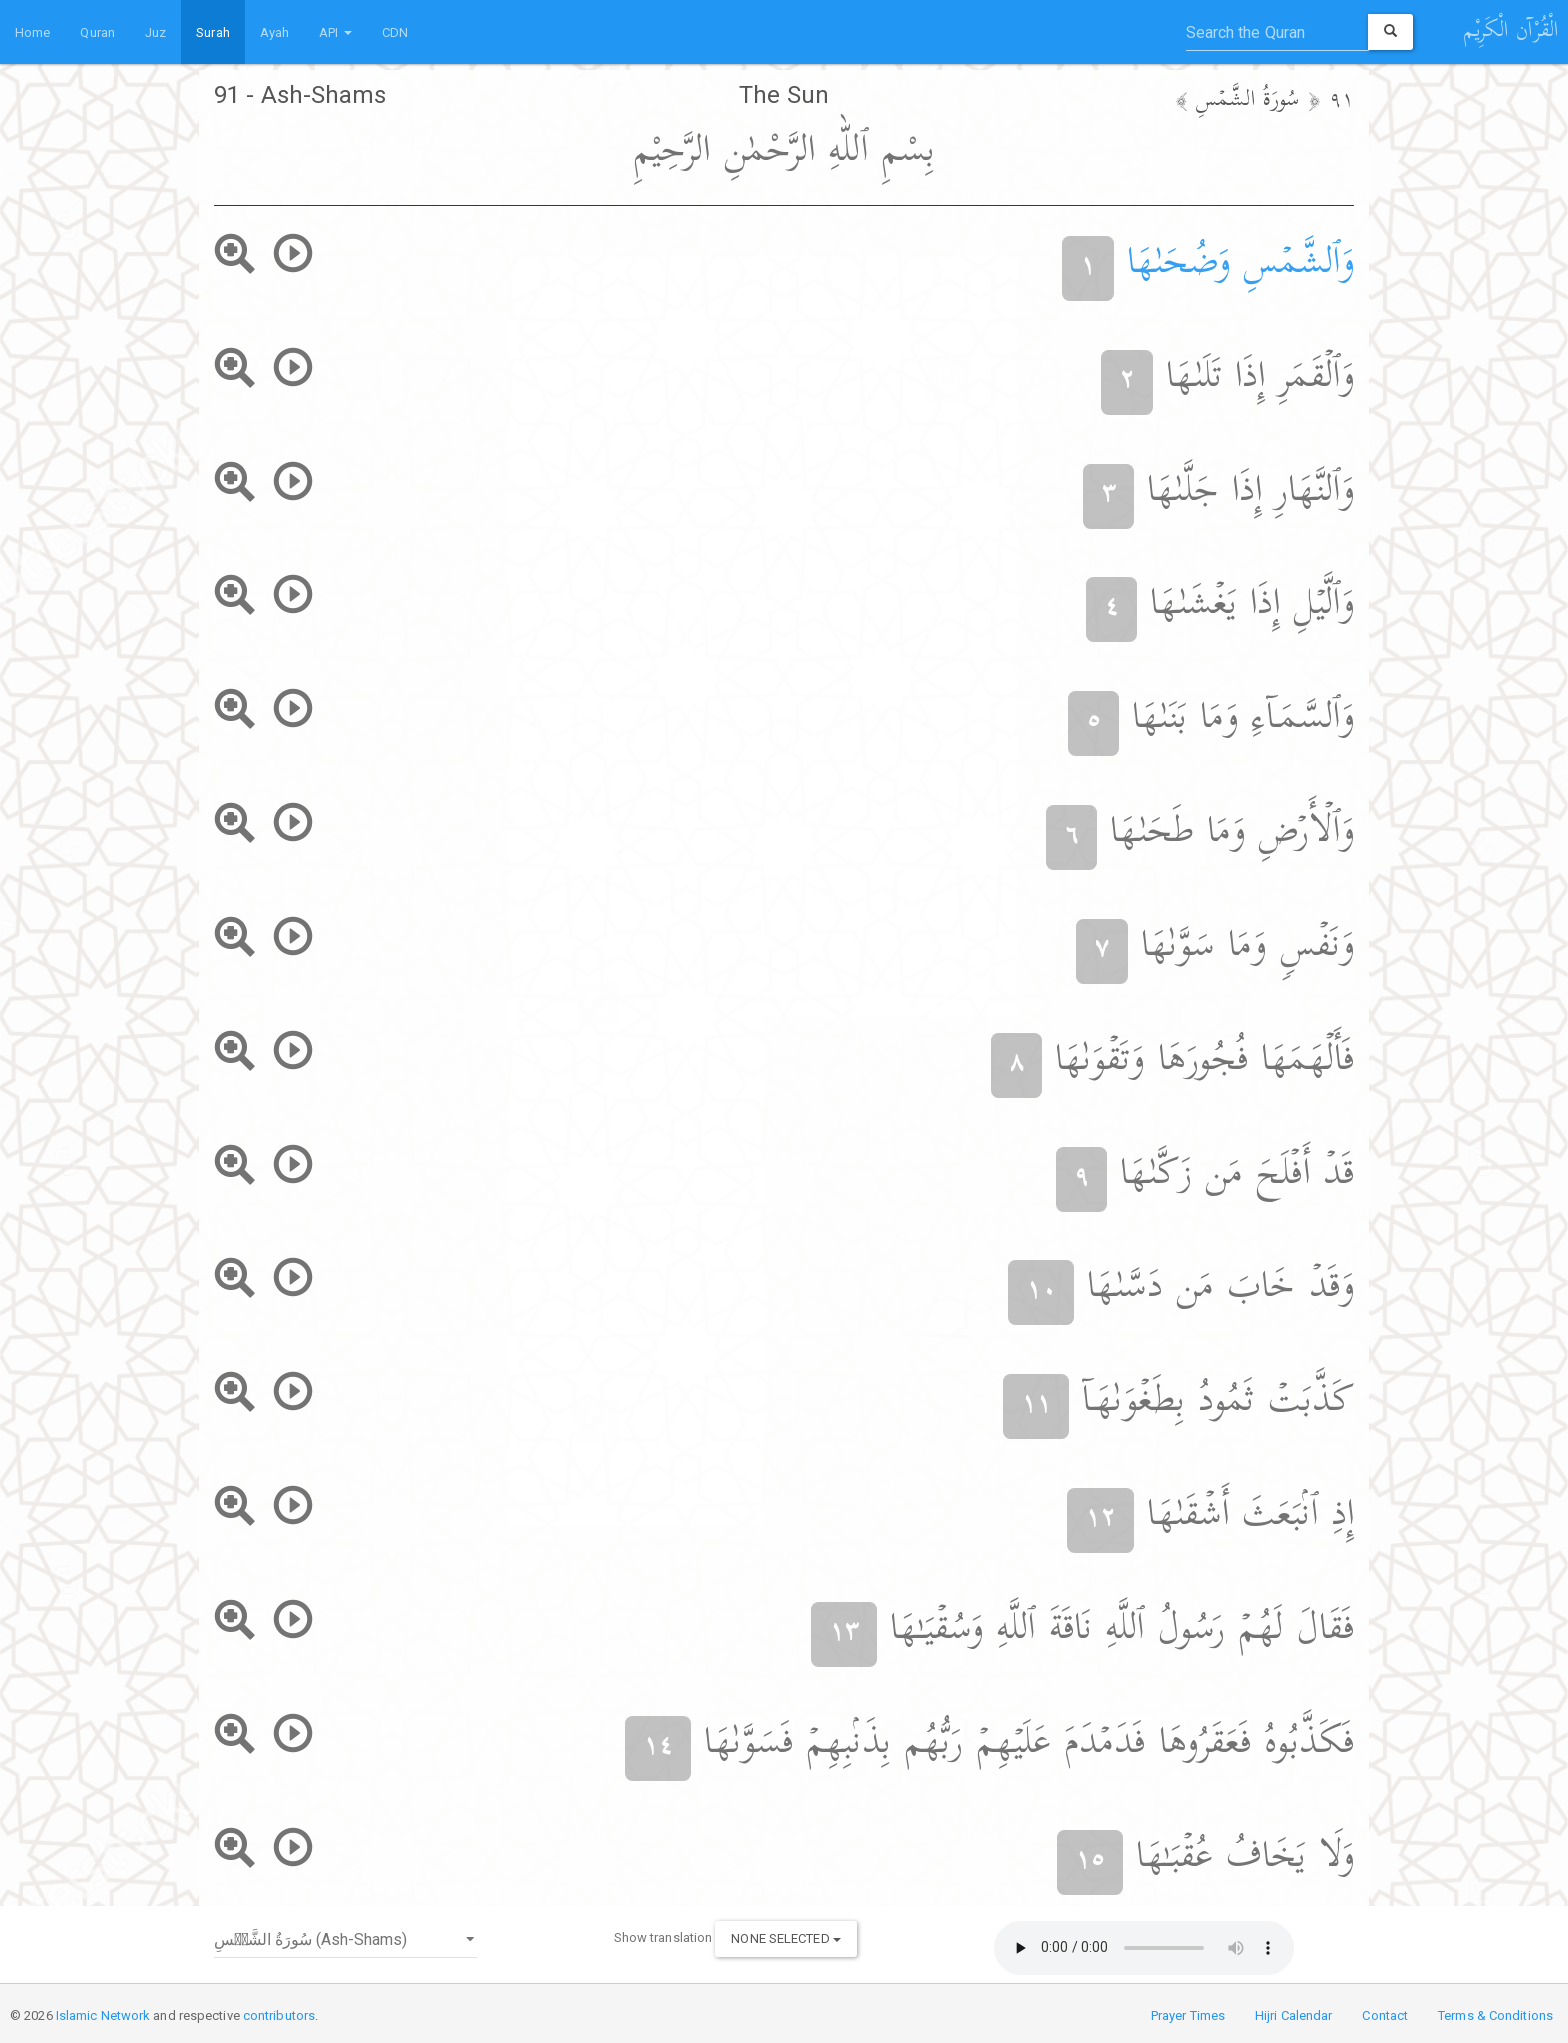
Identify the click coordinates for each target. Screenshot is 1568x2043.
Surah (213, 32)
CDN (395, 32)
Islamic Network (103, 2015)
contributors (279, 2015)
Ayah (274, 32)
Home (32, 32)
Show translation (663, 1937)
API (335, 32)
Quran (97, 32)
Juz (155, 32)
